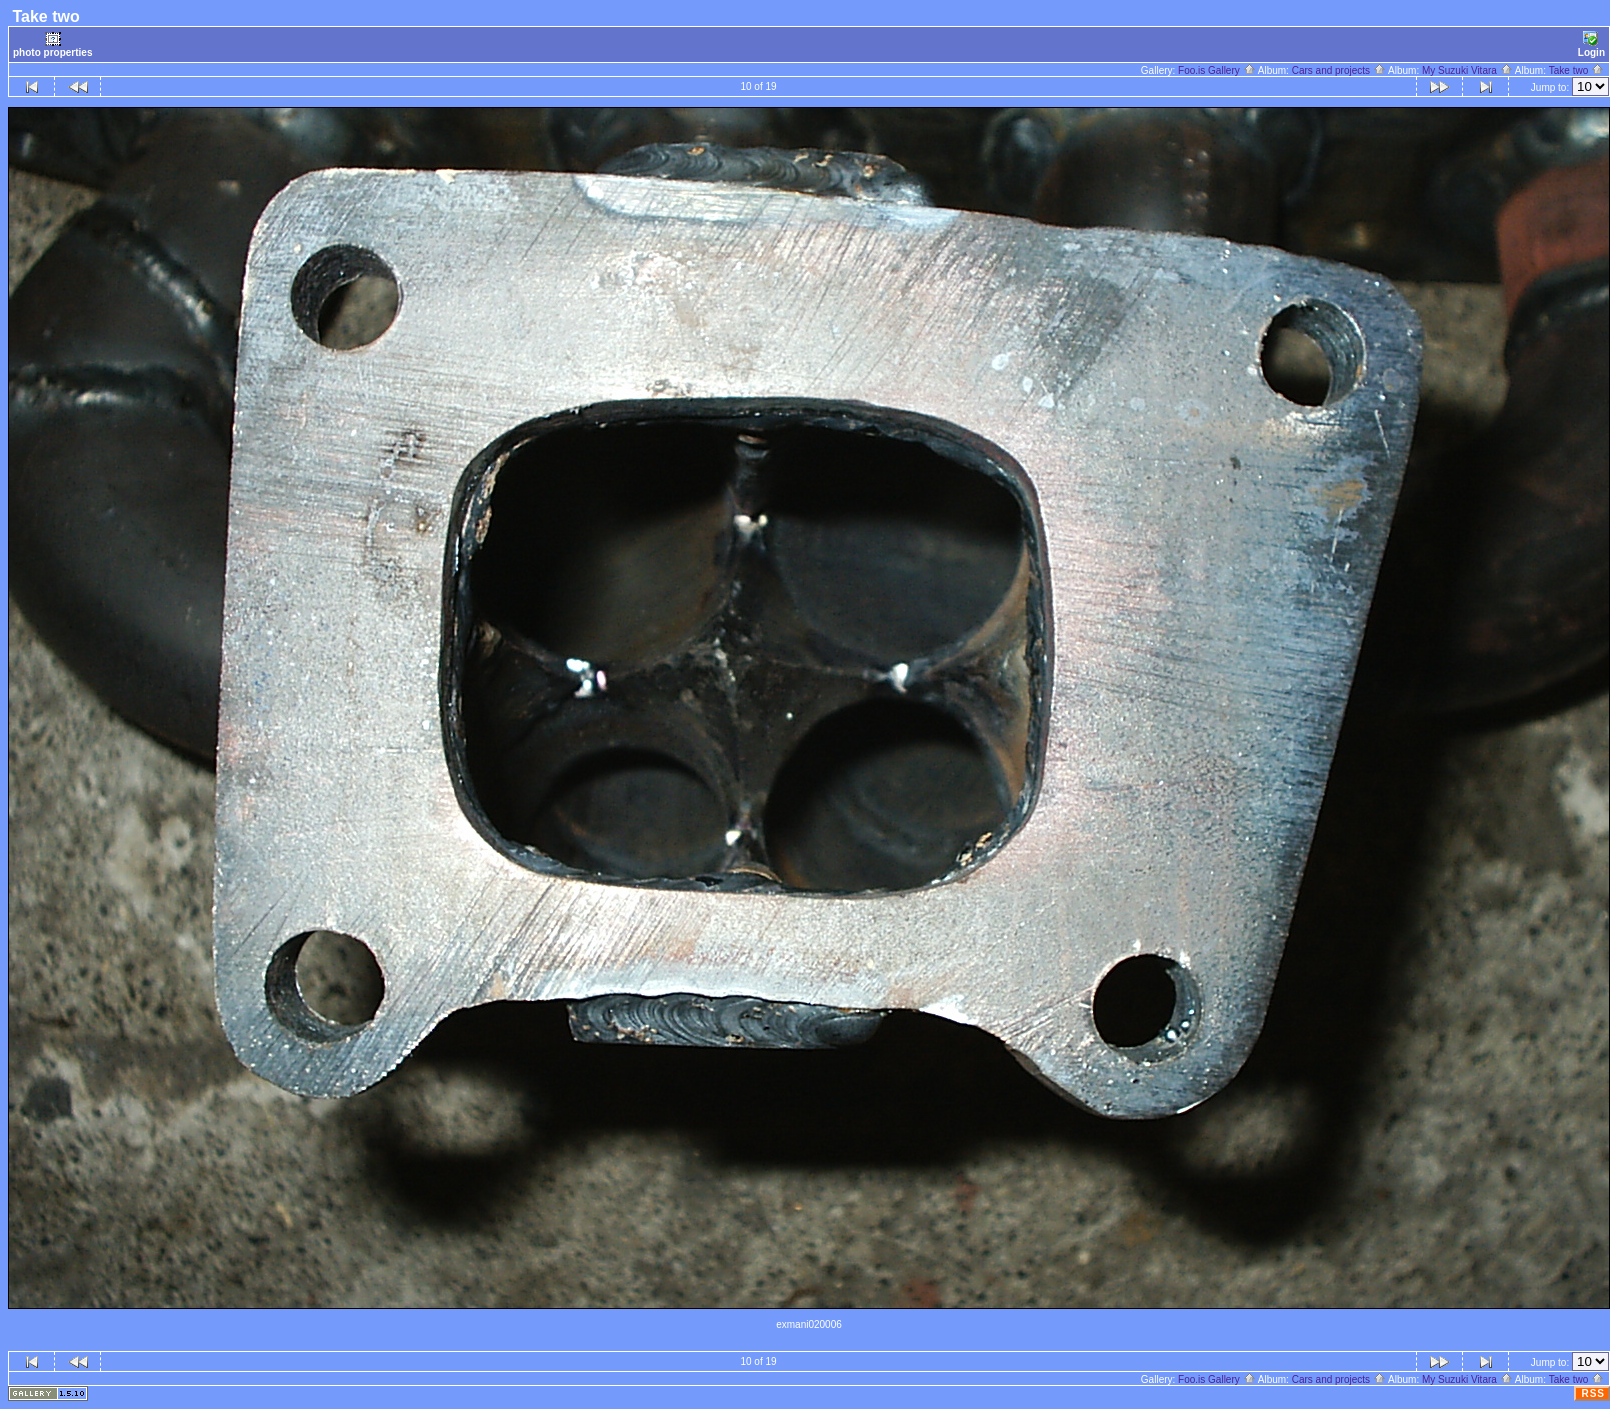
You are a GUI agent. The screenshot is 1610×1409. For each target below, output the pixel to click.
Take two (1576, 70)
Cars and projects (1339, 70)
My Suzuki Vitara (1467, 70)
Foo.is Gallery (1216, 70)
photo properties (52, 44)
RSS (1593, 1393)
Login (1591, 44)
